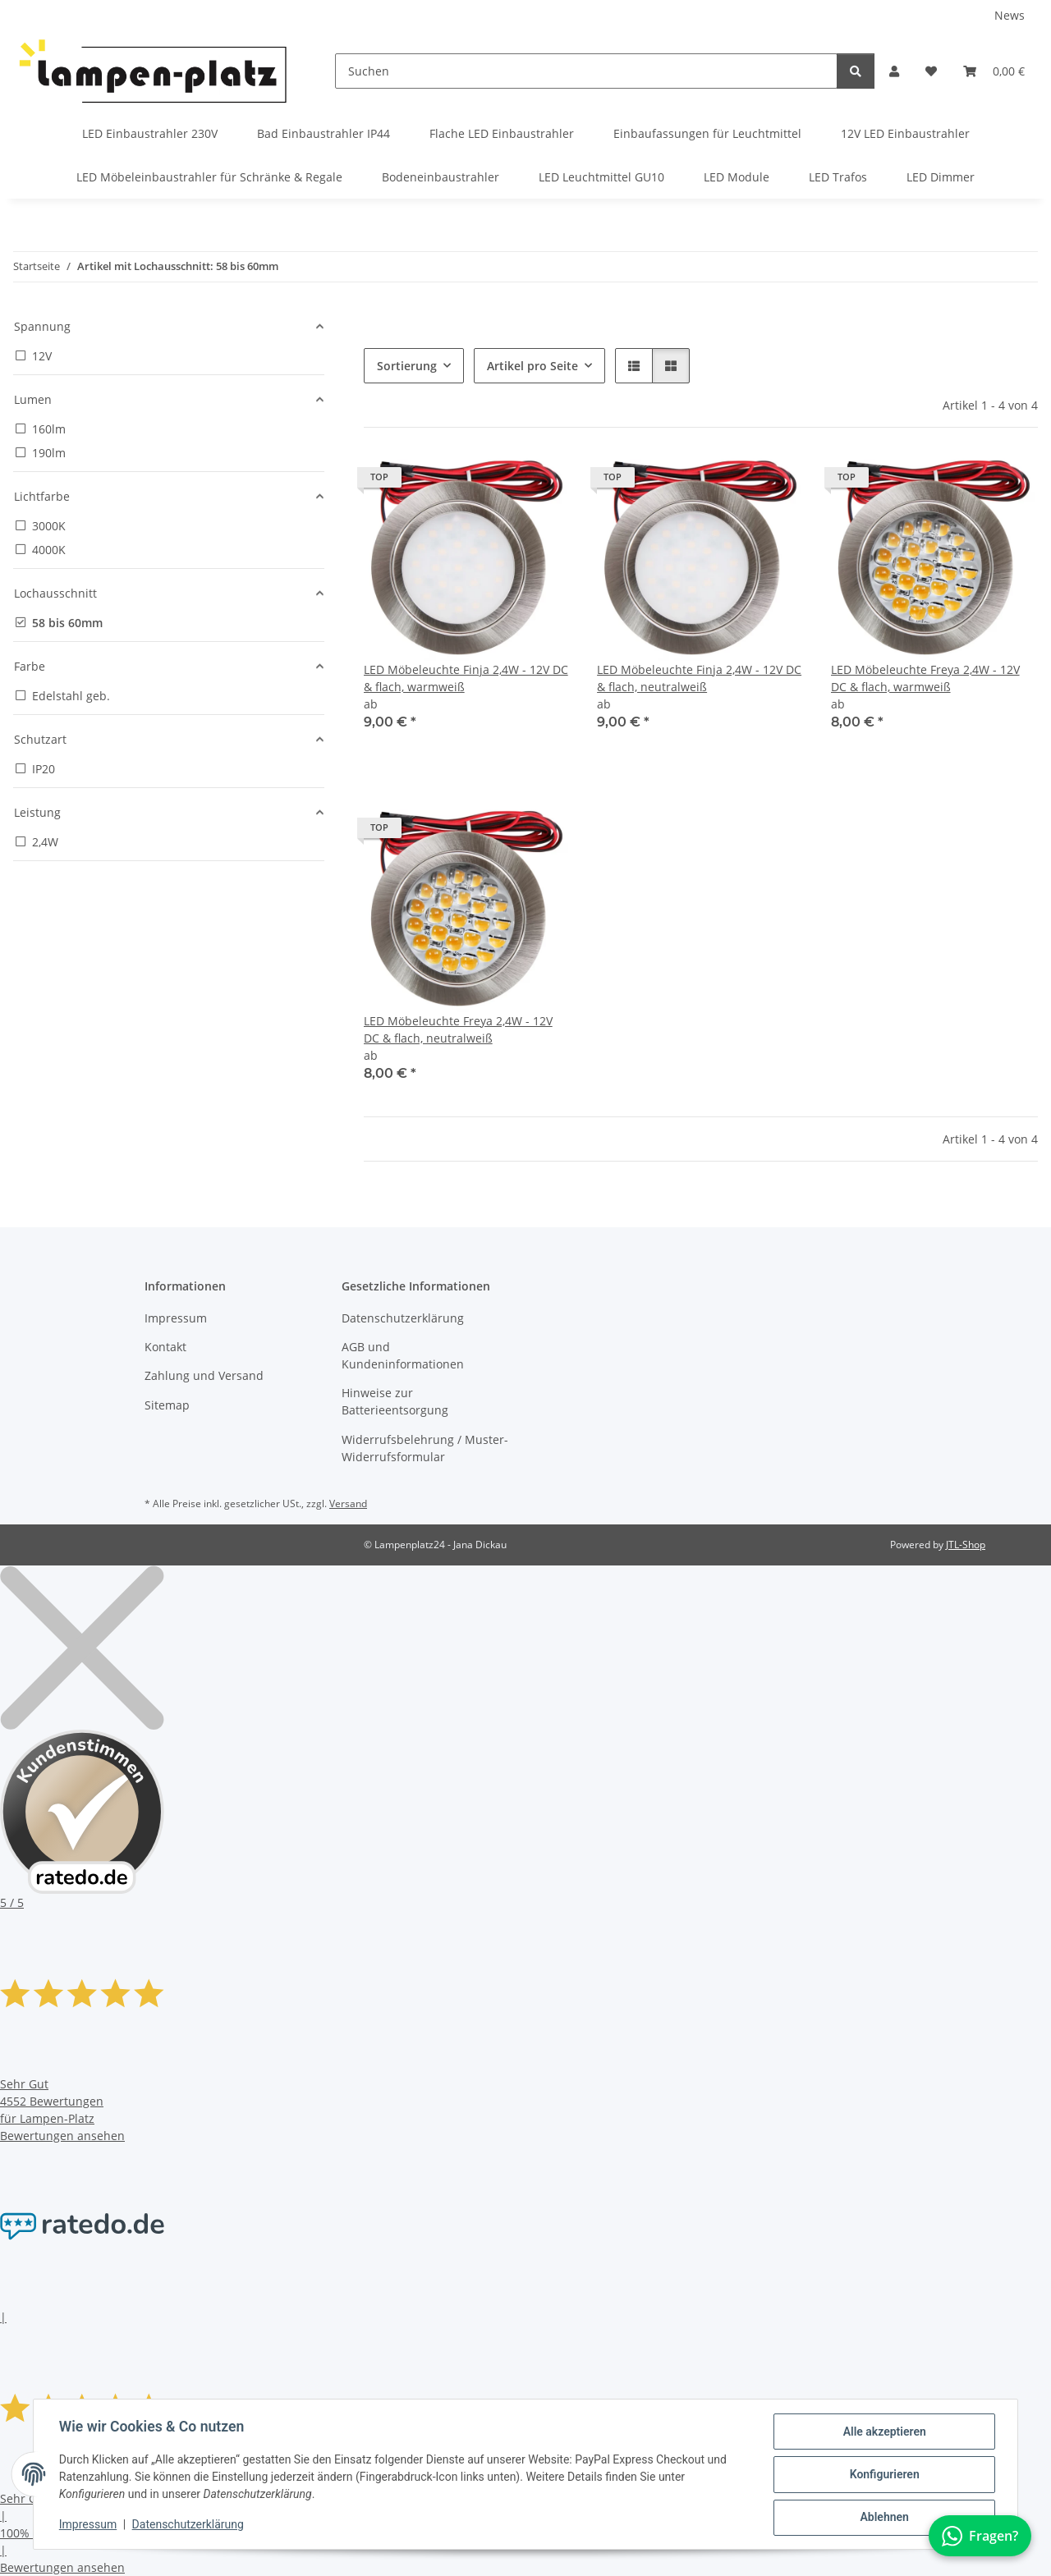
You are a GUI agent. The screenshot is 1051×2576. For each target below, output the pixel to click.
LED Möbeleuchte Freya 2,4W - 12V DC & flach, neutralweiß (458, 1029)
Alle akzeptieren (883, 2432)
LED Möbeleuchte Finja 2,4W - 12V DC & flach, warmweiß (466, 678)
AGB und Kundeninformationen (403, 1355)
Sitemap (167, 1405)
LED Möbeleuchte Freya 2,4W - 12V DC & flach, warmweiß (925, 678)
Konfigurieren (883, 2475)
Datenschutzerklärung (189, 2525)
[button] (894, 71)
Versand (348, 1503)
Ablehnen (883, 2517)
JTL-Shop (965, 1545)
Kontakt (165, 1346)
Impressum (88, 2525)
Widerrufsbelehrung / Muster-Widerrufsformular (425, 1448)
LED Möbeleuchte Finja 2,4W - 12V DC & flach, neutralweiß (699, 678)
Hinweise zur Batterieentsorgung (395, 1401)
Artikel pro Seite (532, 366)
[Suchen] (586, 71)
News (1009, 15)
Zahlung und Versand (204, 1375)
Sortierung (407, 366)
